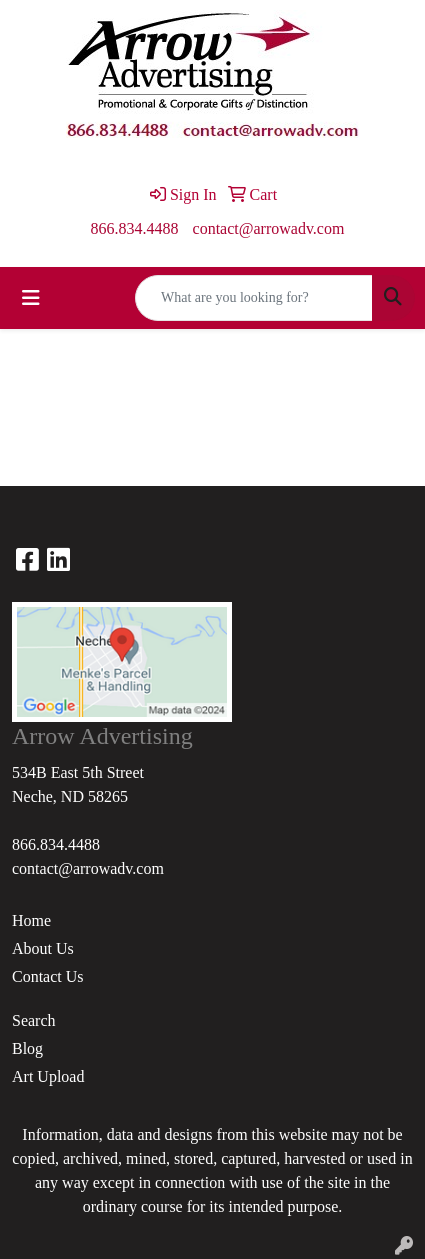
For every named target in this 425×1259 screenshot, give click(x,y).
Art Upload (48, 1076)
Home (31, 920)
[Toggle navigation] (31, 298)
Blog (27, 1048)
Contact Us (48, 976)
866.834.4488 (135, 228)
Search (34, 1020)
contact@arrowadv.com (269, 228)
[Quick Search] (254, 298)
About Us (43, 948)
